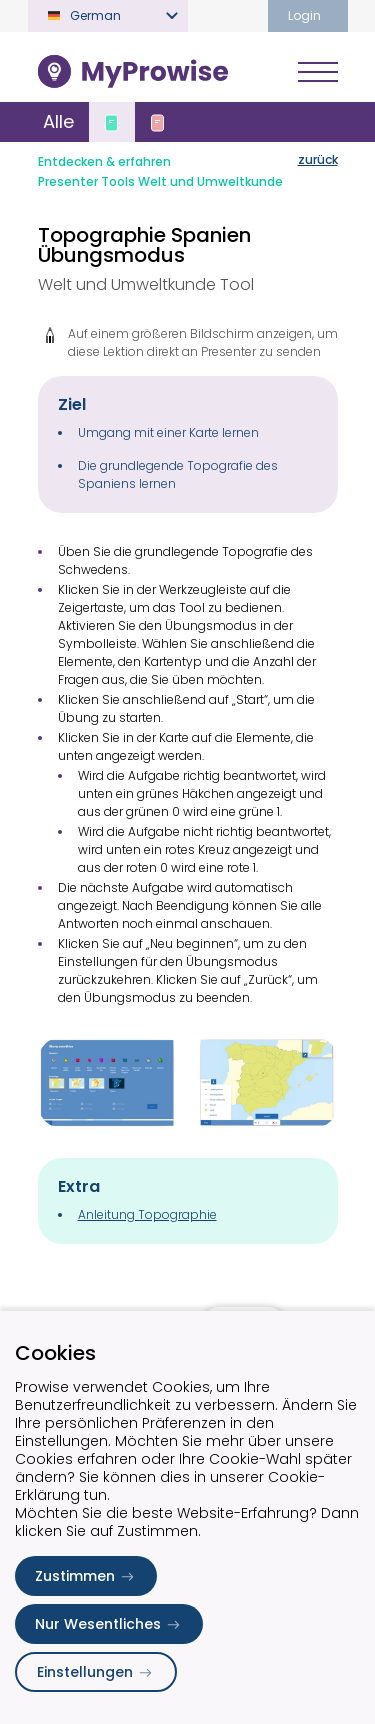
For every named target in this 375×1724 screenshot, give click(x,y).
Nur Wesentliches (109, 1624)
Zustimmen (86, 1576)
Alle (58, 121)
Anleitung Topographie (147, 1214)
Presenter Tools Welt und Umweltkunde (160, 181)
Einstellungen (96, 1672)
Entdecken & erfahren (104, 161)
